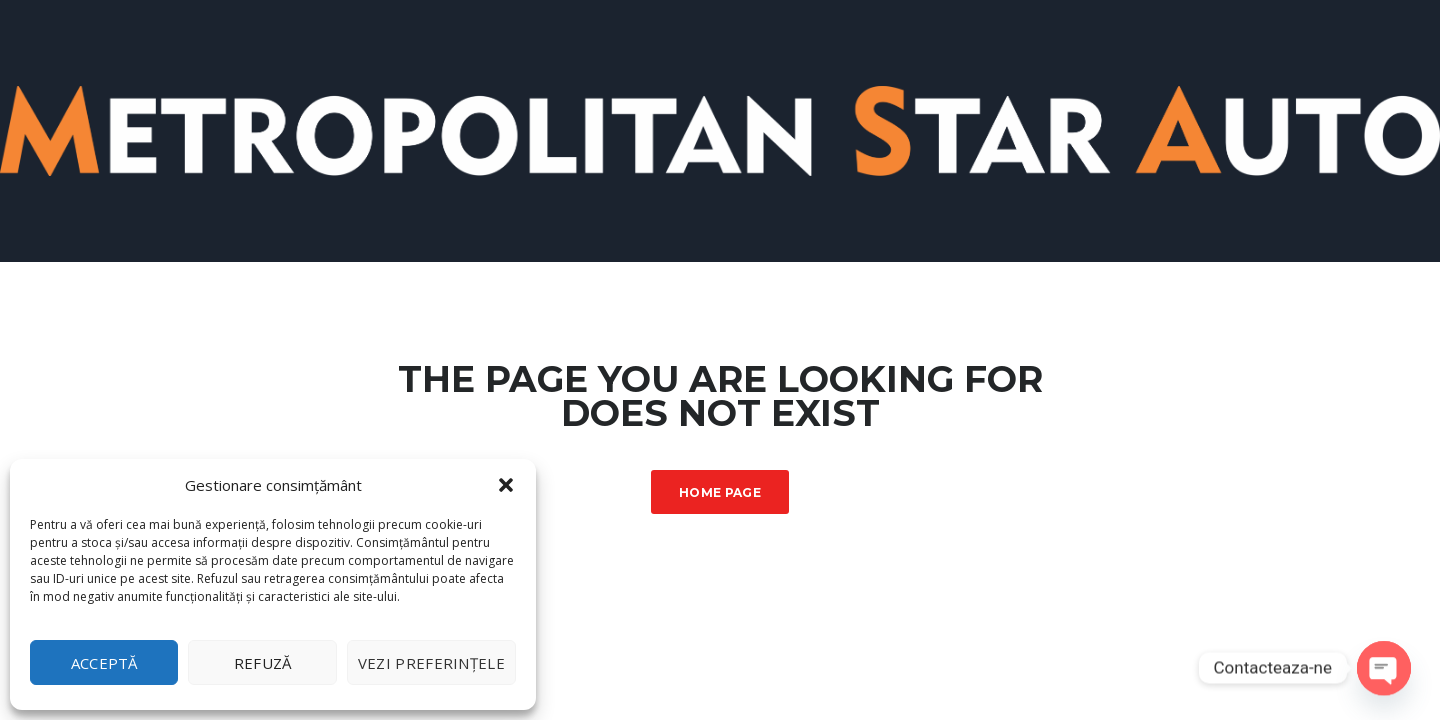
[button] (506, 485)
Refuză (263, 663)
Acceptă (104, 663)
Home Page (720, 492)
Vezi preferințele (431, 663)
